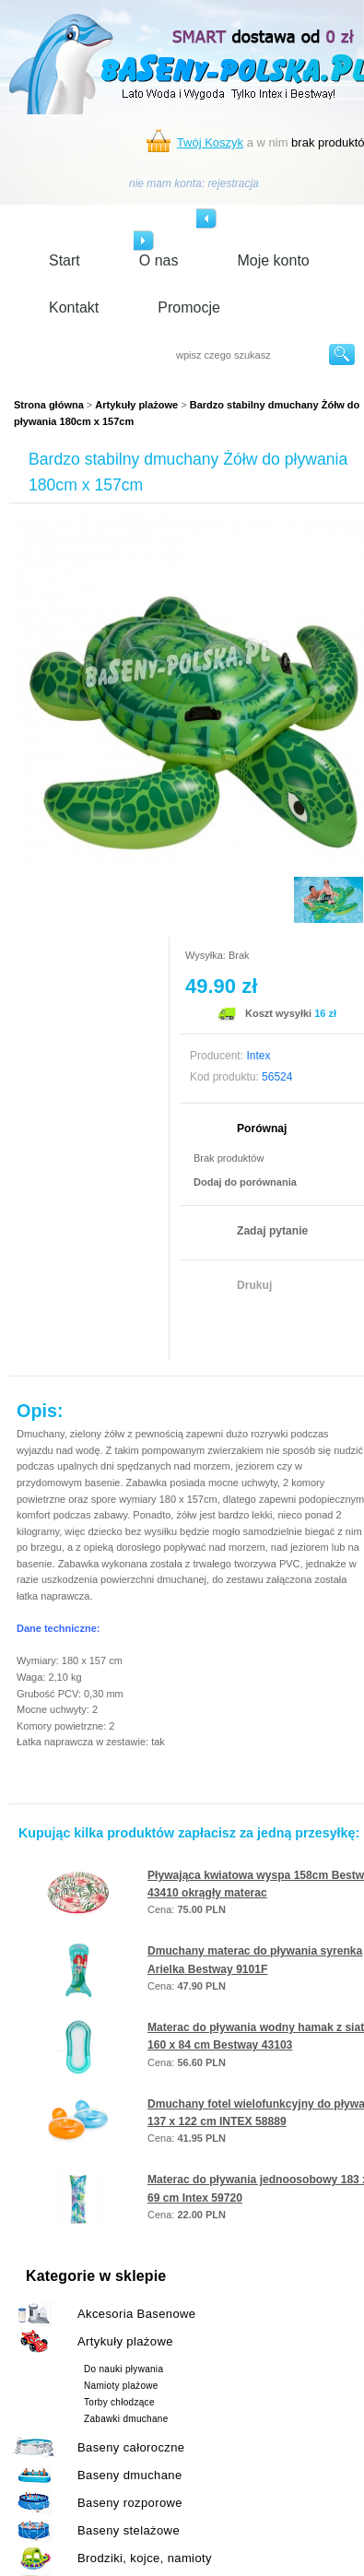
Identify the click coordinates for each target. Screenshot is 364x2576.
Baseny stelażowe (128, 2530)
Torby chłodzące (119, 2402)
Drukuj (254, 1285)
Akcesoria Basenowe (136, 2314)
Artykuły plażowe (136, 404)
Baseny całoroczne (130, 2447)
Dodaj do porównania (245, 1182)
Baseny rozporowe (129, 2503)
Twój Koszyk (210, 142)
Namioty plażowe (121, 2386)
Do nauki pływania (123, 2369)
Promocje (189, 307)
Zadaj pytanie (272, 1230)
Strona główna (49, 404)
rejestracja (232, 183)
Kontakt (74, 307)
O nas (159, 260)
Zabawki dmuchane (126, 2419)
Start (64, 260)
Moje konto (273, 260)
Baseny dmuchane (129, 2475)
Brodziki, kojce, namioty (144, 2558)
